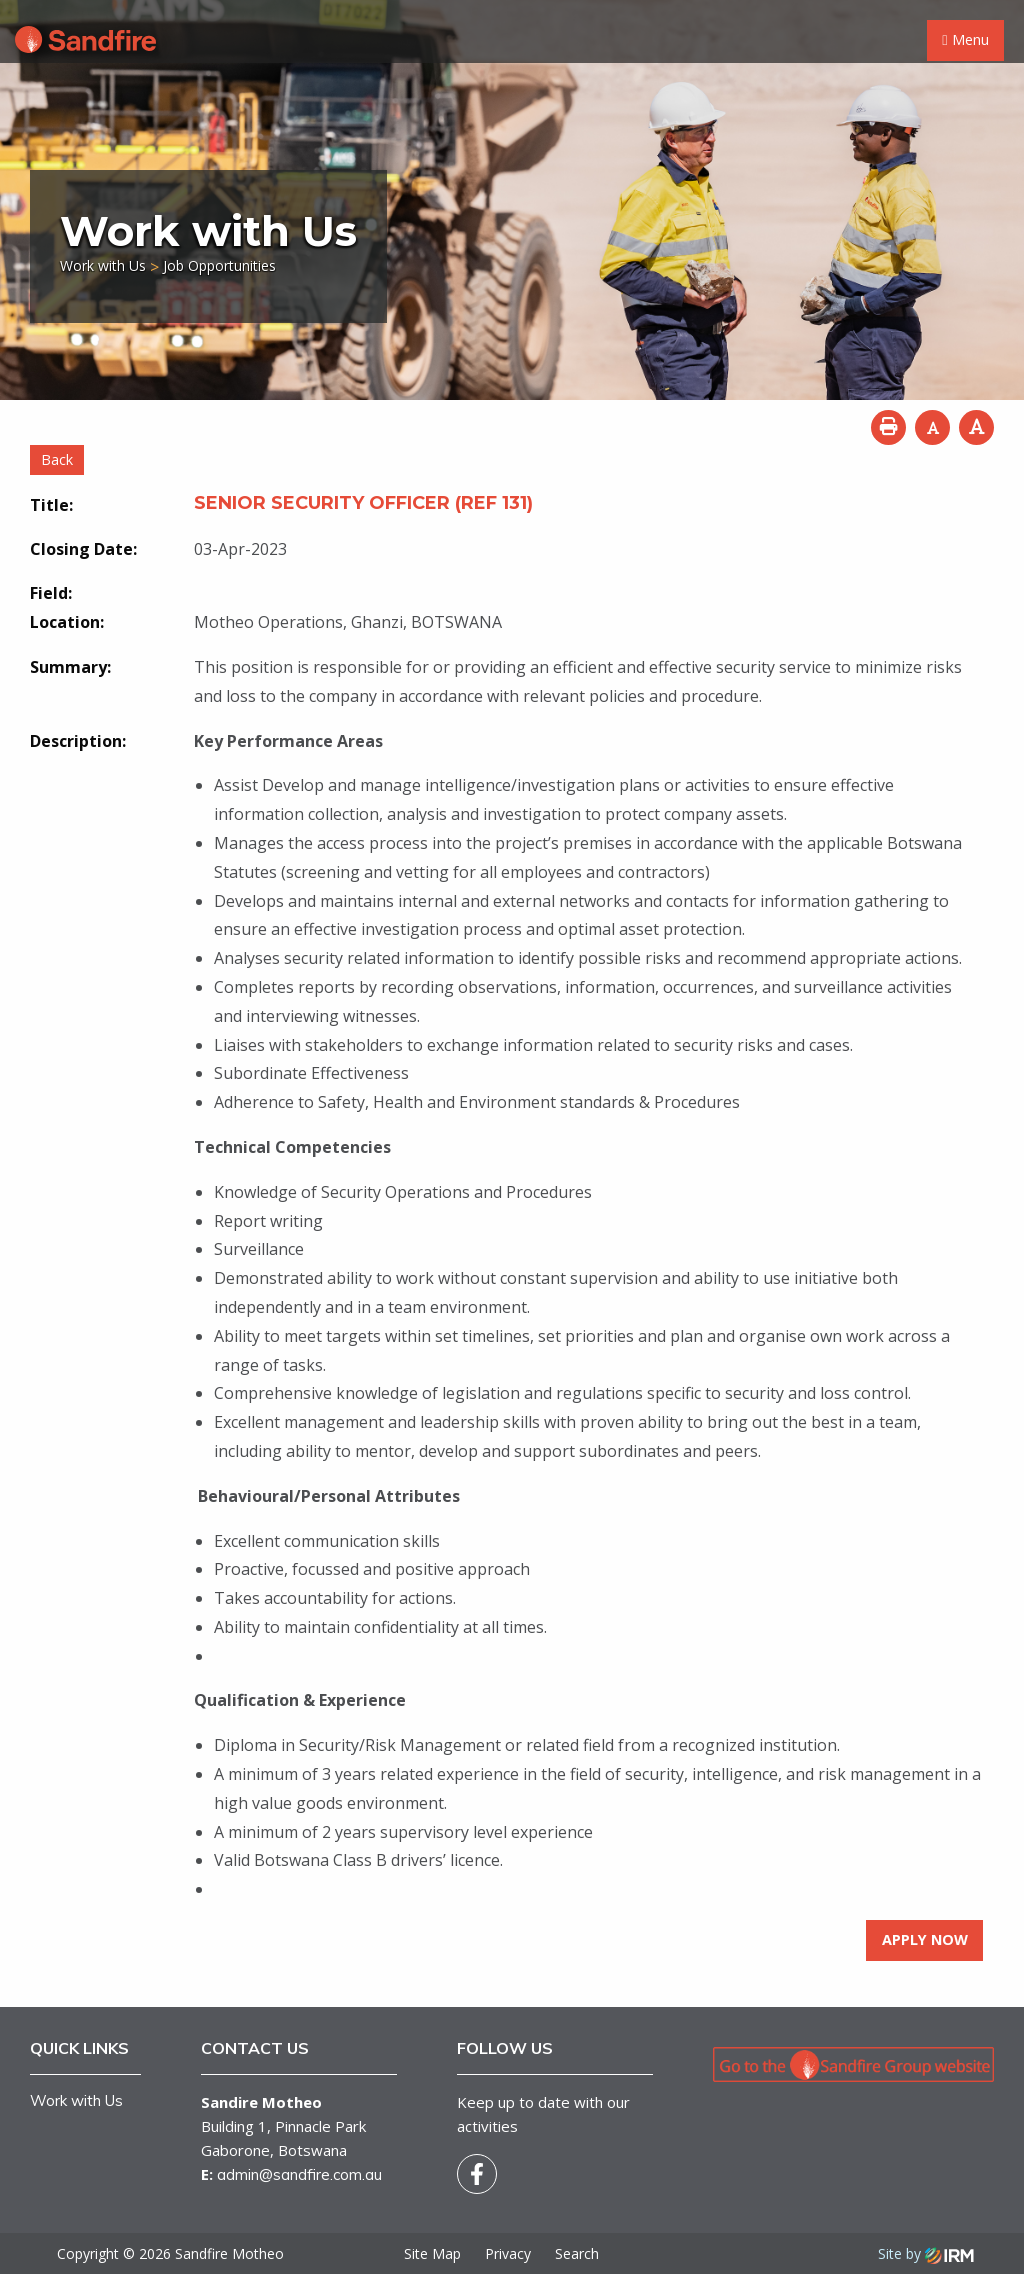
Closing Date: (83, 549)
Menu (965, 39)
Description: (78, 741)
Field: (51, 593)
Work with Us (76, 2100)
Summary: (70, 667)
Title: (51, 505)
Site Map (432, 2253)
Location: (67, 622)
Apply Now (925, 1939)
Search (577, 2253)
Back (57, 459)
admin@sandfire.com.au (299, 2174)
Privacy (508, 2253)
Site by (926, 2253)
